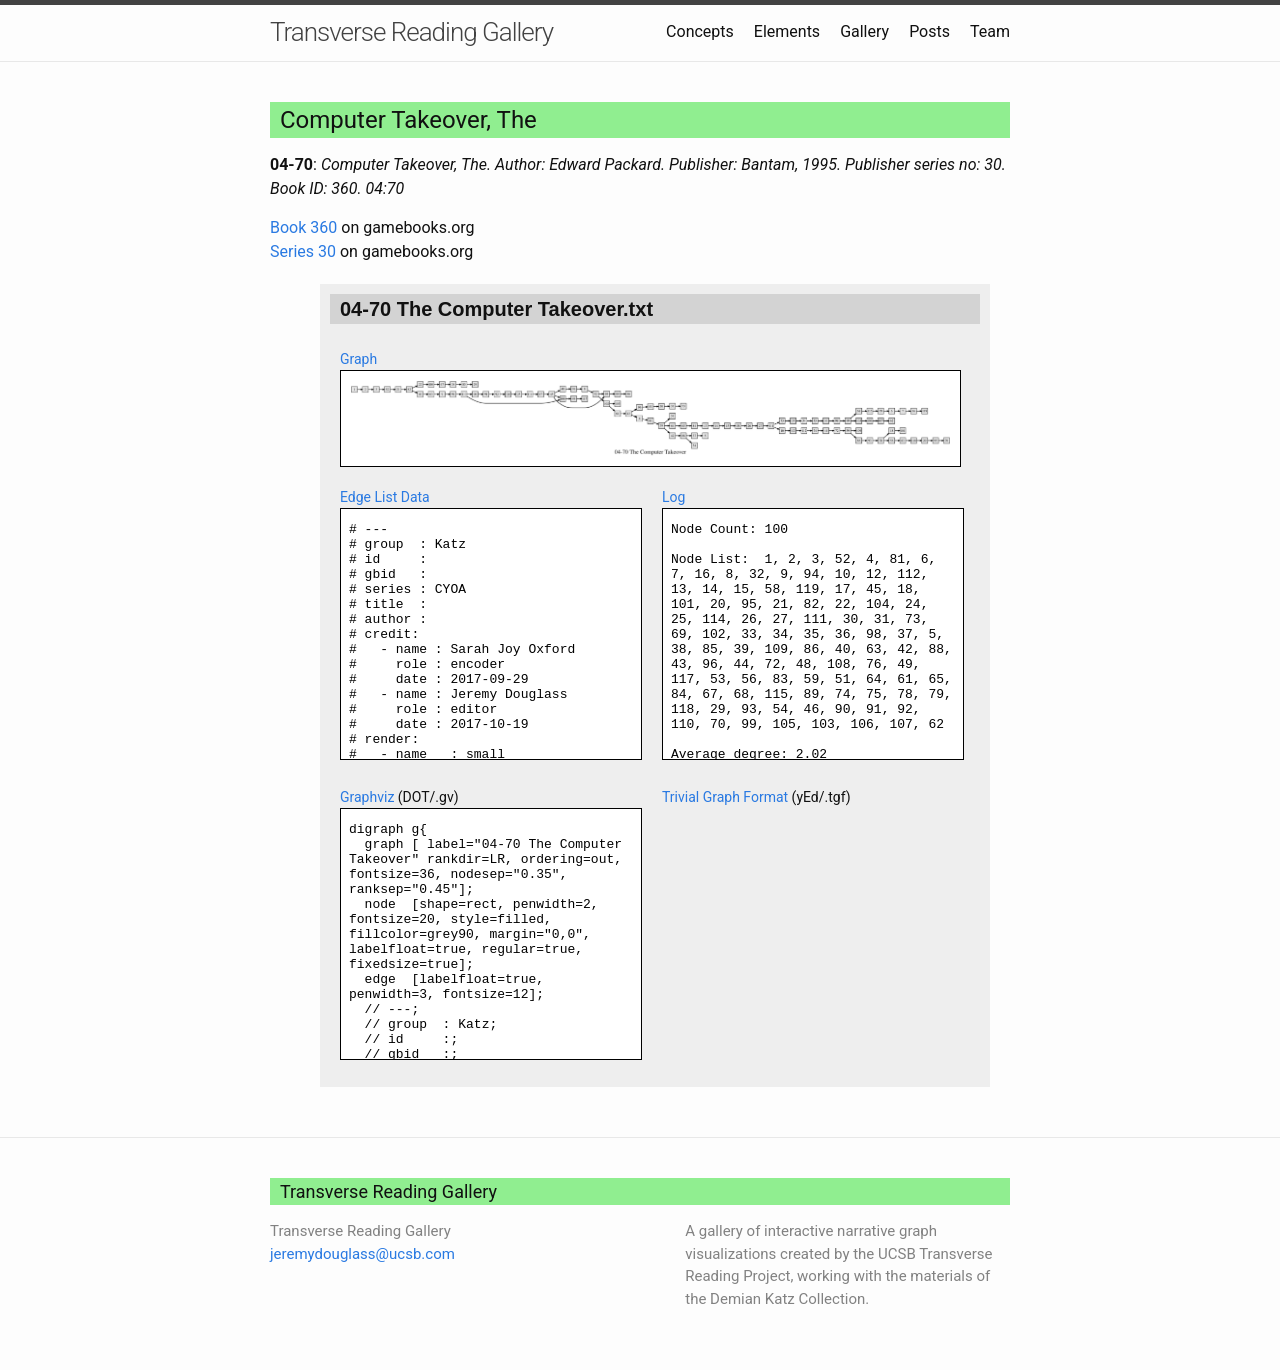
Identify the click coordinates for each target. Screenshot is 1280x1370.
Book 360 (303, 227)
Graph (358, 359)
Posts (929, 31)
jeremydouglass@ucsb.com (362, 1254)
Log (673, 497)
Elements (787, 31)
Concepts (700, 31)
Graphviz (367, 797)
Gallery (864, 31)
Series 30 (303, 251)
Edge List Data (385, 497)
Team (990, 31)
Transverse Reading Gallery (411, 32)
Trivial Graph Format (725, 797)
